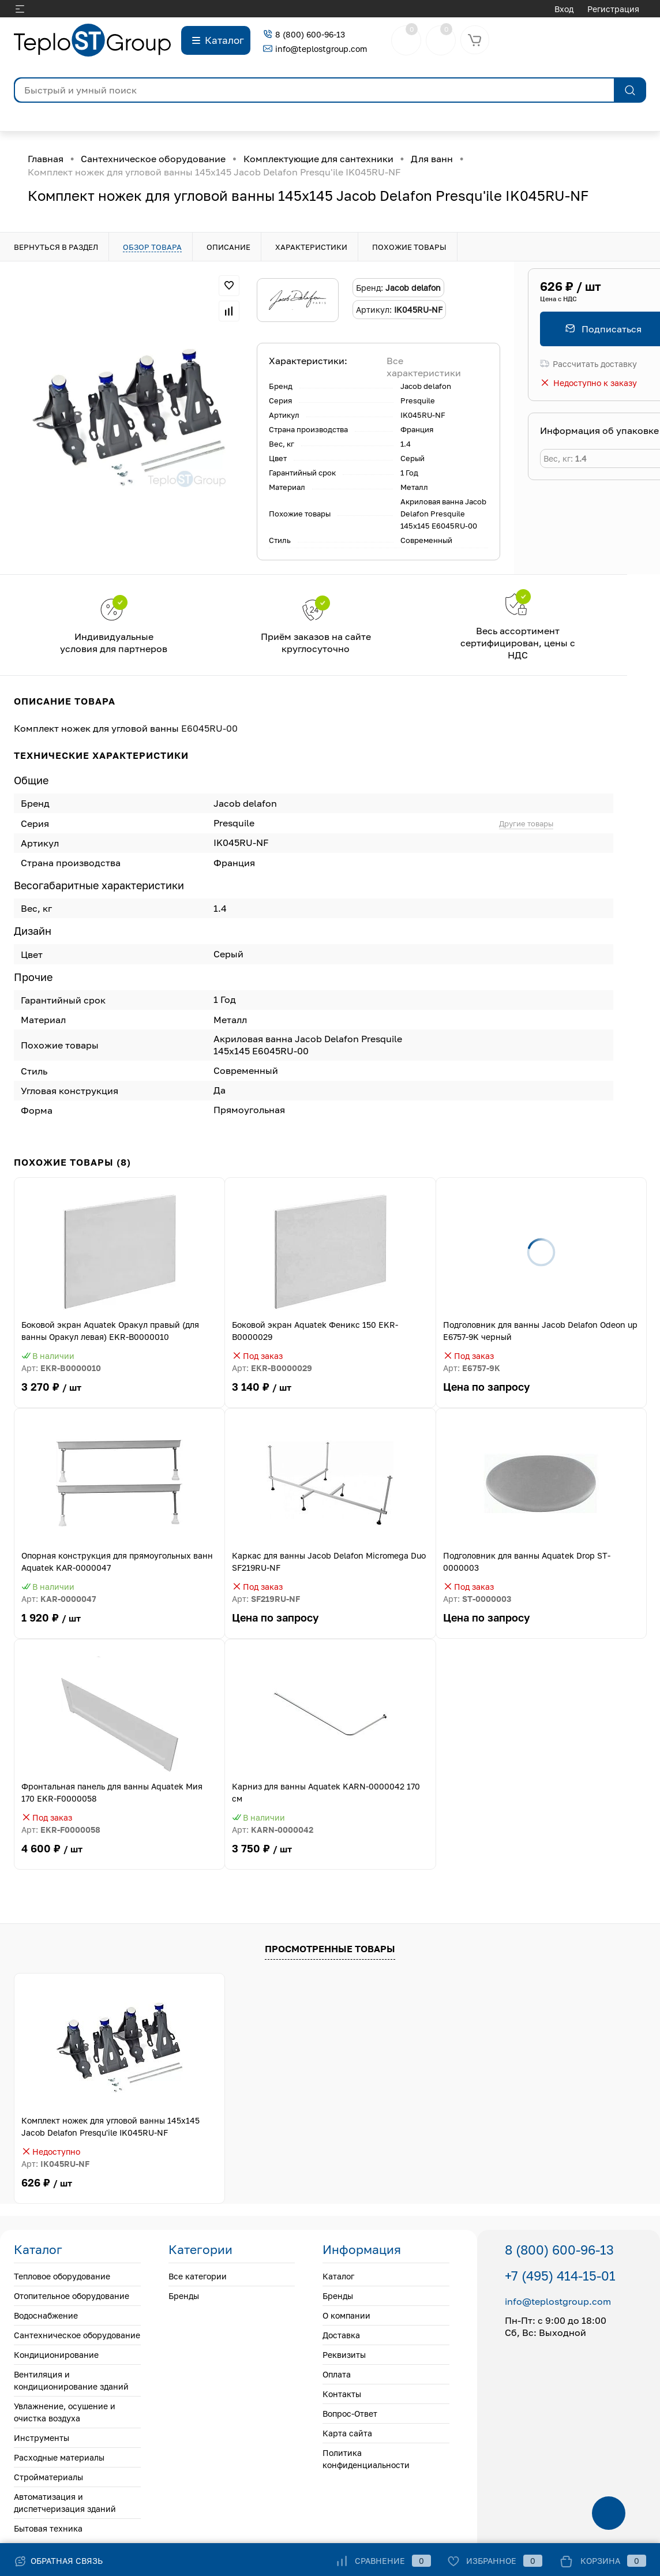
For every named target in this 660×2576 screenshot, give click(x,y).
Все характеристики (424, 367)
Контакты (341, 2394)
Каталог (338, 2276)
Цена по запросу (541, 1394)
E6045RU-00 (209, 728)
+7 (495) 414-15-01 (560, 2276)
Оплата (336, 2374)
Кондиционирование (56, 2355)
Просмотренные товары (330, 1949)
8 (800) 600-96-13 (304, 34)
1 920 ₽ (119, 1625)
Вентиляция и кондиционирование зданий (71, 2380)
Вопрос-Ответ (349, 2413)
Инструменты (41, 2438)
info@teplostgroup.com (315, 49)
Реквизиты (344, 2355)
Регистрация (613, 9)
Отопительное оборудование (71, 2296)
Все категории (197, 2276)
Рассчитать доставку (588, 364)
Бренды (183, 2296)
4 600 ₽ (119, 1856)
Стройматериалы (48, 2477)
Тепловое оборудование (62, 2276)
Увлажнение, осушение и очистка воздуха (64, 2412)
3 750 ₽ (330, 1856)
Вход (563, 9)
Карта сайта (347, 2433)
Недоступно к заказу (588, 383)
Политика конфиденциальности (366, 2459)
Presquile (417, 400)
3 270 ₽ (119, 1394)
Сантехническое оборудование (77, 2335)
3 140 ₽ (330, 1394)
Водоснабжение (46, 2315)
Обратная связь (58, 2561)
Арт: (61, 1368)
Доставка (341, 2335)
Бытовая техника (48, 2528)
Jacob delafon (425, 386)
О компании (346, 2315)
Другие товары (526, 823)
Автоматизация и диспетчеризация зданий (65, 2503)
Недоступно (50, 2151)
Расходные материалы (59, 2457)
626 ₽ (46, 2183)
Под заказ (257, 1356)
